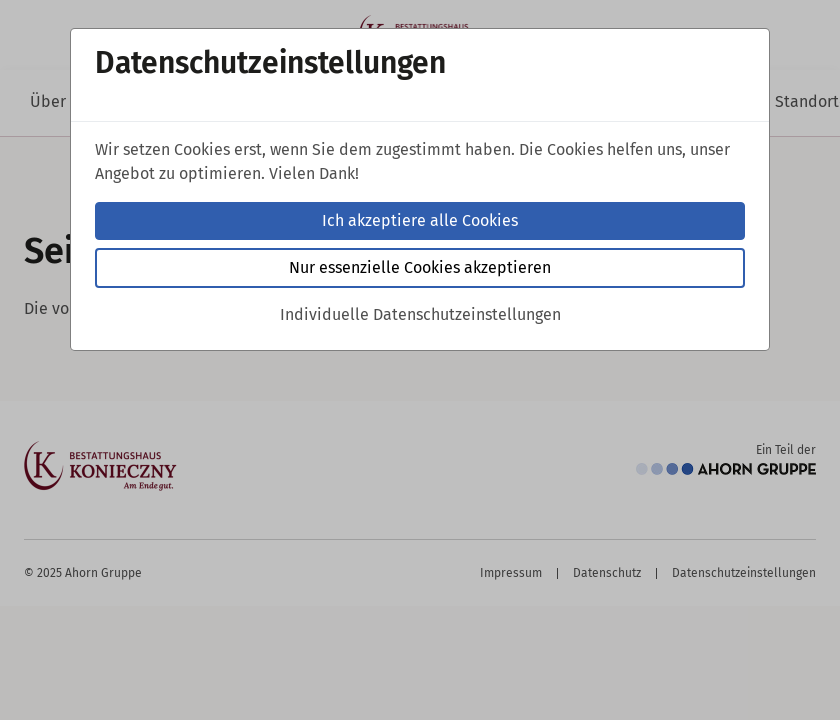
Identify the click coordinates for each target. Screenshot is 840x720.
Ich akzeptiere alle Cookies (420, 220)
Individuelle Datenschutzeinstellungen (420, 314)
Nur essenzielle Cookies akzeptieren (420, 267)
